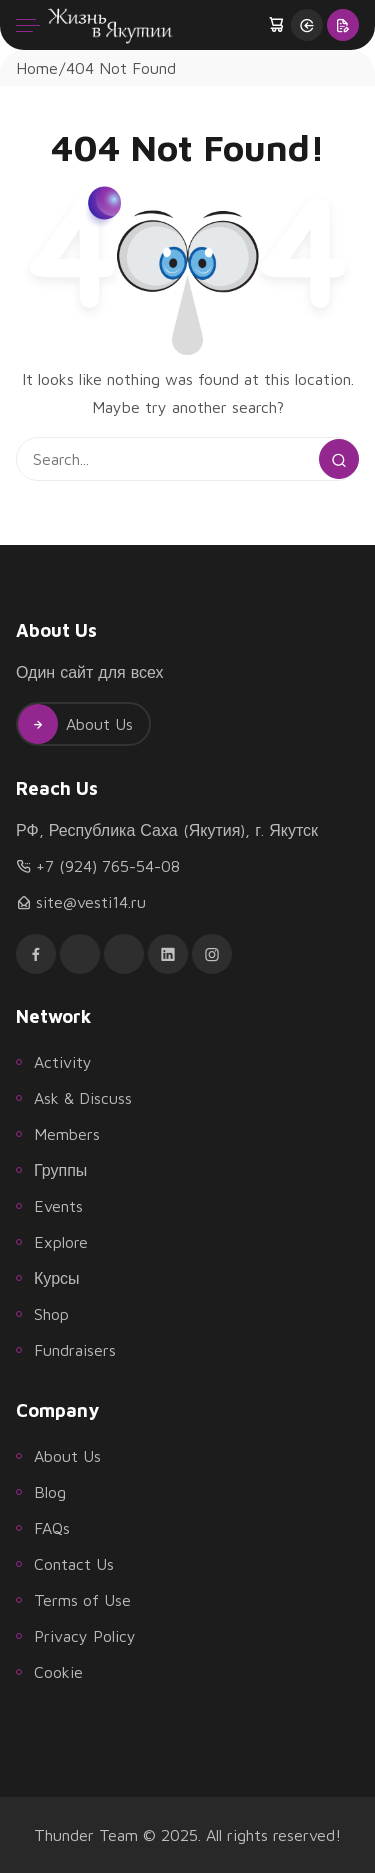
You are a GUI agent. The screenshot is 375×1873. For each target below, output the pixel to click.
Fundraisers (75, 1350)
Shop (51, 1314)
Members (67, 1134)
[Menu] (28, 25)
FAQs (52, 1528)
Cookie (58, 1672)
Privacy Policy (85, 1636)
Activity (63, 1062)
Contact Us (74, 1564)
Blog (50, 1492)
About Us (75, 724)
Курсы (57, 1278)
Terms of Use (82, 1600)
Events (58, 1206)
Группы (60, 1170)
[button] (278, 25)
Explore (61, 1242)
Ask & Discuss (83, 1098)
